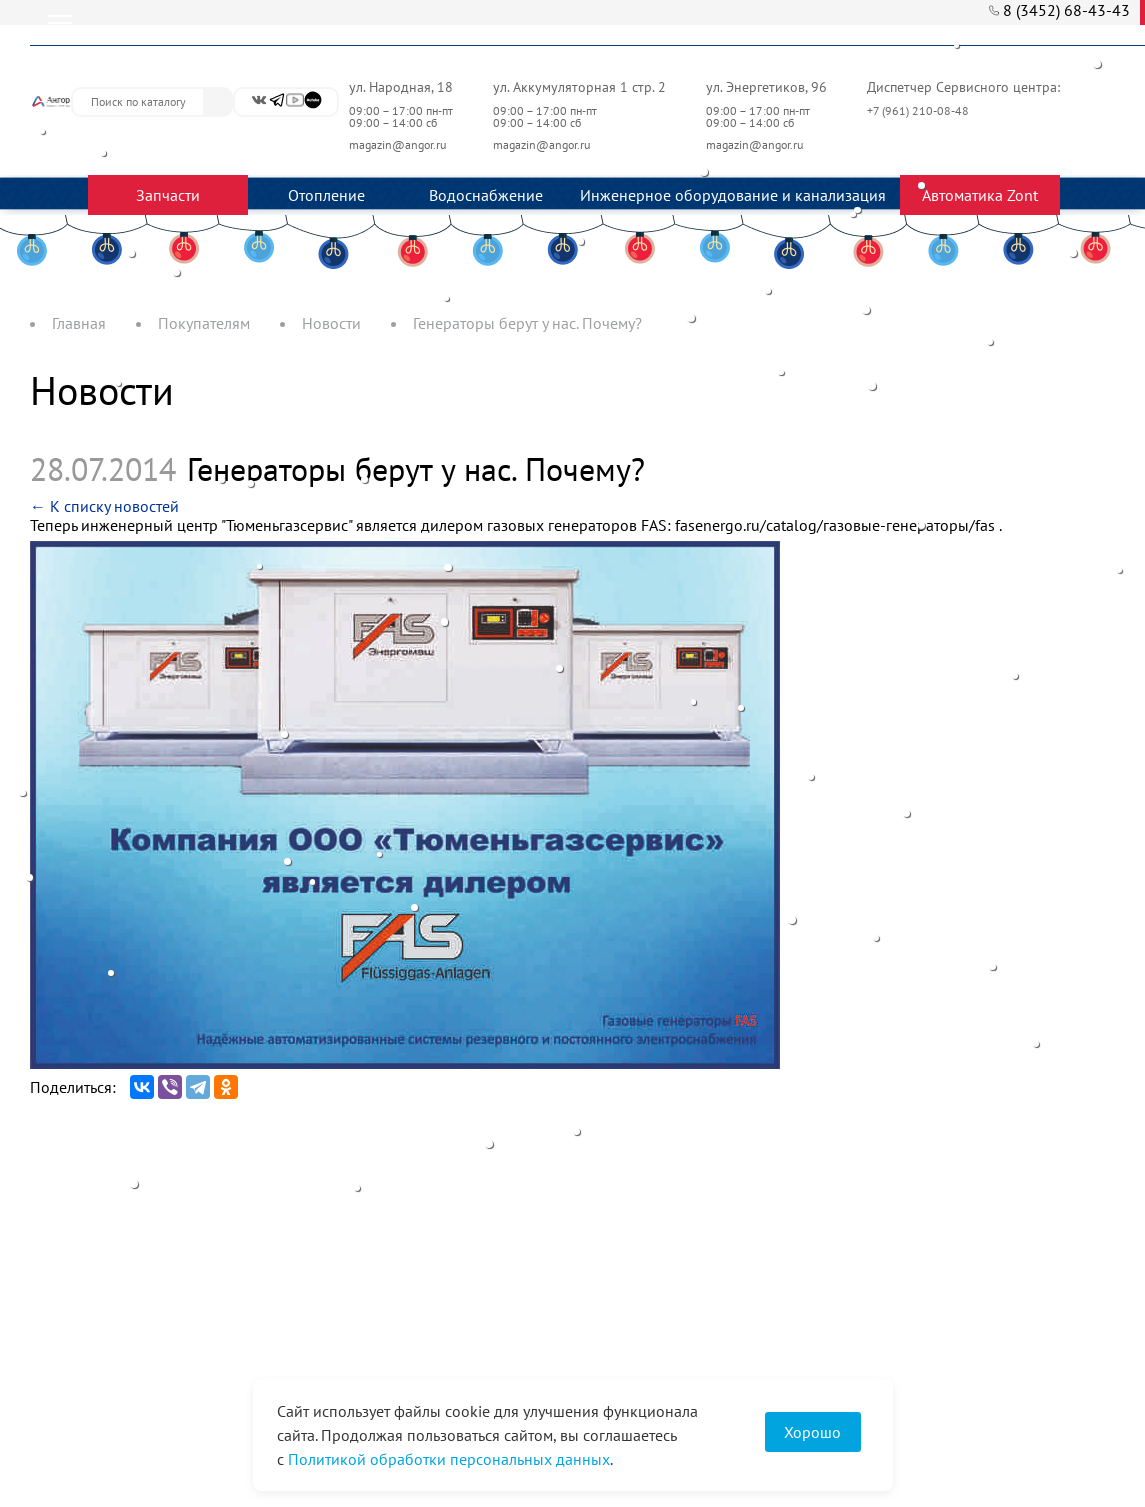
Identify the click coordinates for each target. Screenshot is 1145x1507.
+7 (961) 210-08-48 (919, 110)
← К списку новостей (104, 506)
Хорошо (812, 1432)
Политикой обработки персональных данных (449, 1459)
